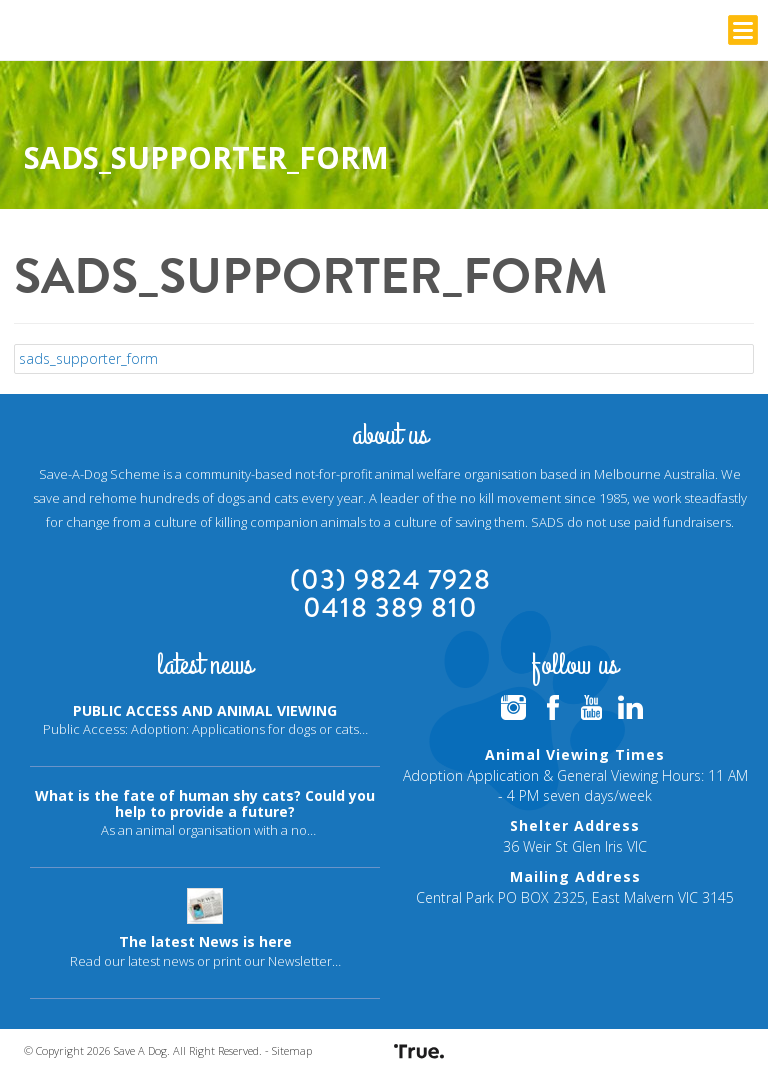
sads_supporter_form (88, 358)
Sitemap (292, 1050)
